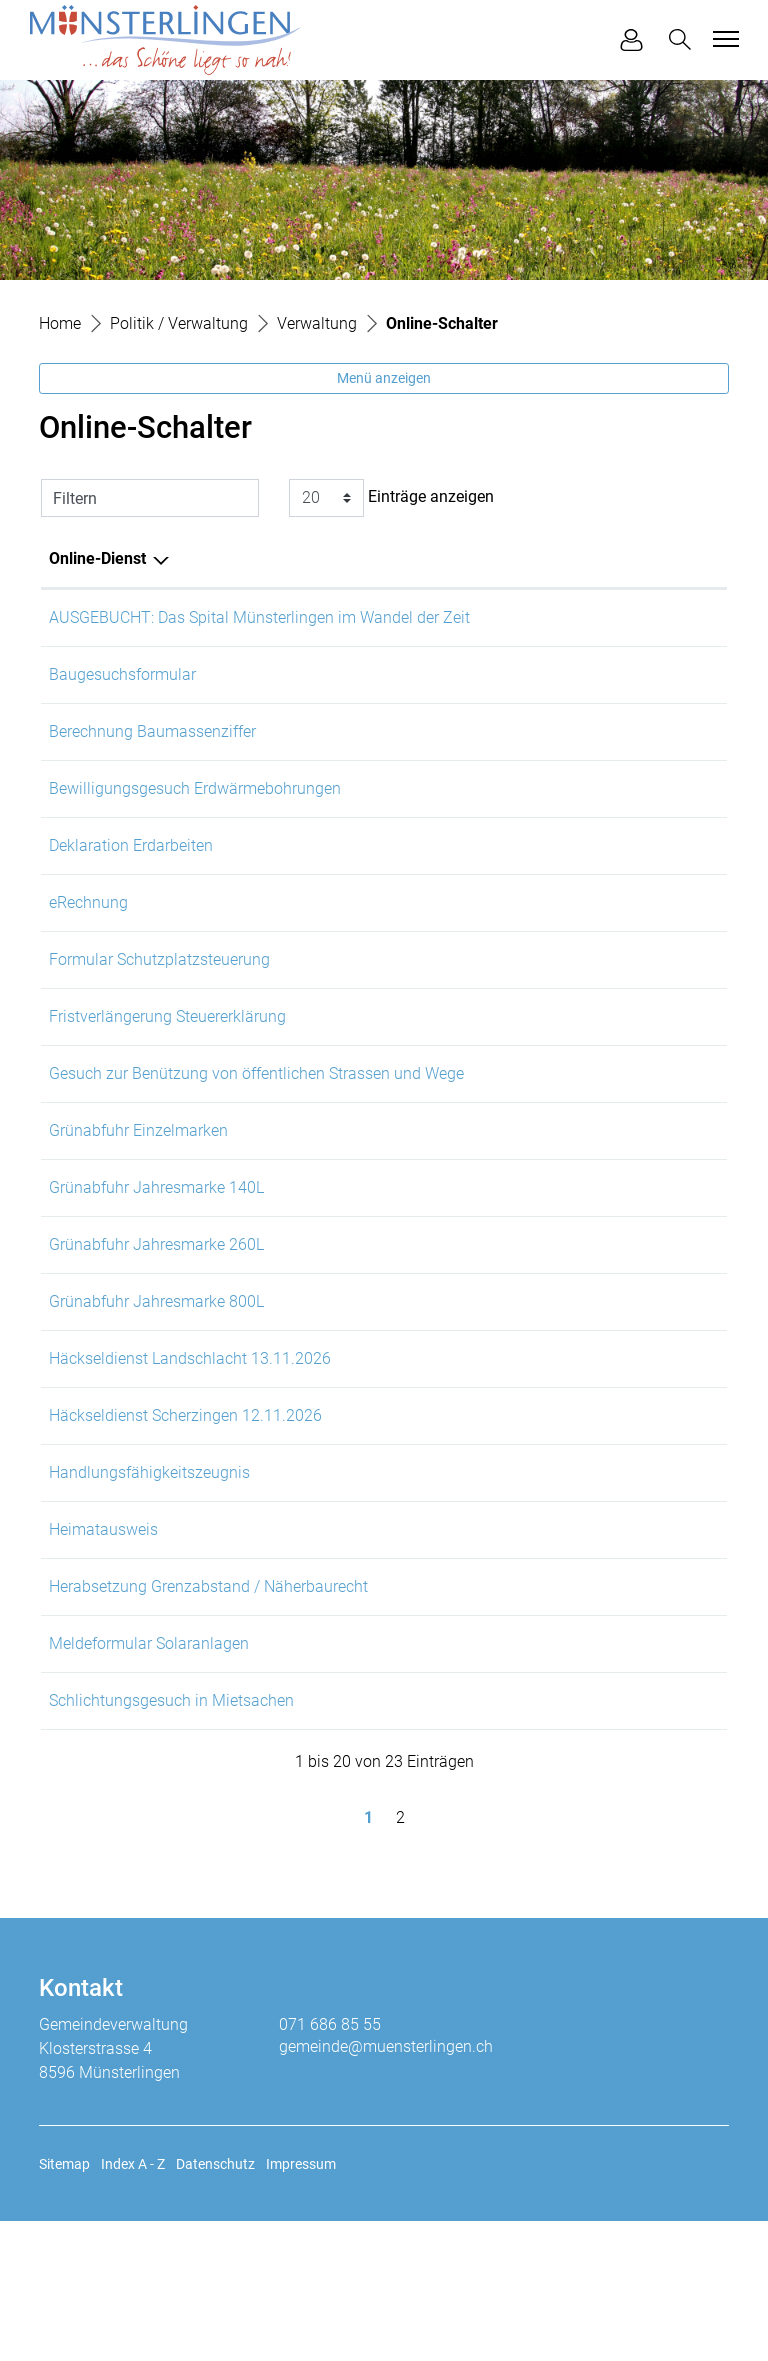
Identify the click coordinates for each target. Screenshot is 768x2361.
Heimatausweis (103, 1641)
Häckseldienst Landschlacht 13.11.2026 (190, 1449)
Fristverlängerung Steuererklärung (167, 1065)
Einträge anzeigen (391, 498)
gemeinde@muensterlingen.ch (386, 2186)
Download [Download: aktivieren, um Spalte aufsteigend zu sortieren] (659, 558)
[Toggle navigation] (723, 39)
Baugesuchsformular (122, 681)
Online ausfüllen (553, 619)
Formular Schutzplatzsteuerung (159, 1001)
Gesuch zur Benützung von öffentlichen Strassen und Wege (256, 1129)
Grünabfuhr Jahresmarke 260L (156, 1321)
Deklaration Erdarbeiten (131, 873)
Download (674, 939)
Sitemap (64, 2304)
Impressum (301, 2304)
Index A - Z (133, 2304)
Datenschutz (215, 2304)
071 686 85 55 (330, 2164)
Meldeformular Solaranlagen (149, 1769)
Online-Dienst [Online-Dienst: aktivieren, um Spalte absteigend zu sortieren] (97, 558)
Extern (681, 683)
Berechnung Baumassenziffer (152, 745)
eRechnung (88, 937)
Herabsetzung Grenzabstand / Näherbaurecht (208, 1705)
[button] (684, 39)
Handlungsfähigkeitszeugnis (149, 1577)
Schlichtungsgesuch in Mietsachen (171, 1833)
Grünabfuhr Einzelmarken (138, 1193)
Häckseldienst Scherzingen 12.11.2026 (185, 1513)
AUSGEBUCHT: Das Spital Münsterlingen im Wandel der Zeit (259, 617)
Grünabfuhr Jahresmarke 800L (156, 1385)
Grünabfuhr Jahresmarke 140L (156, 1257)
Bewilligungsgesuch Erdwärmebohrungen (195, 809)
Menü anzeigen (384, 378)
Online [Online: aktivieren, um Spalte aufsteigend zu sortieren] (513, 558)
